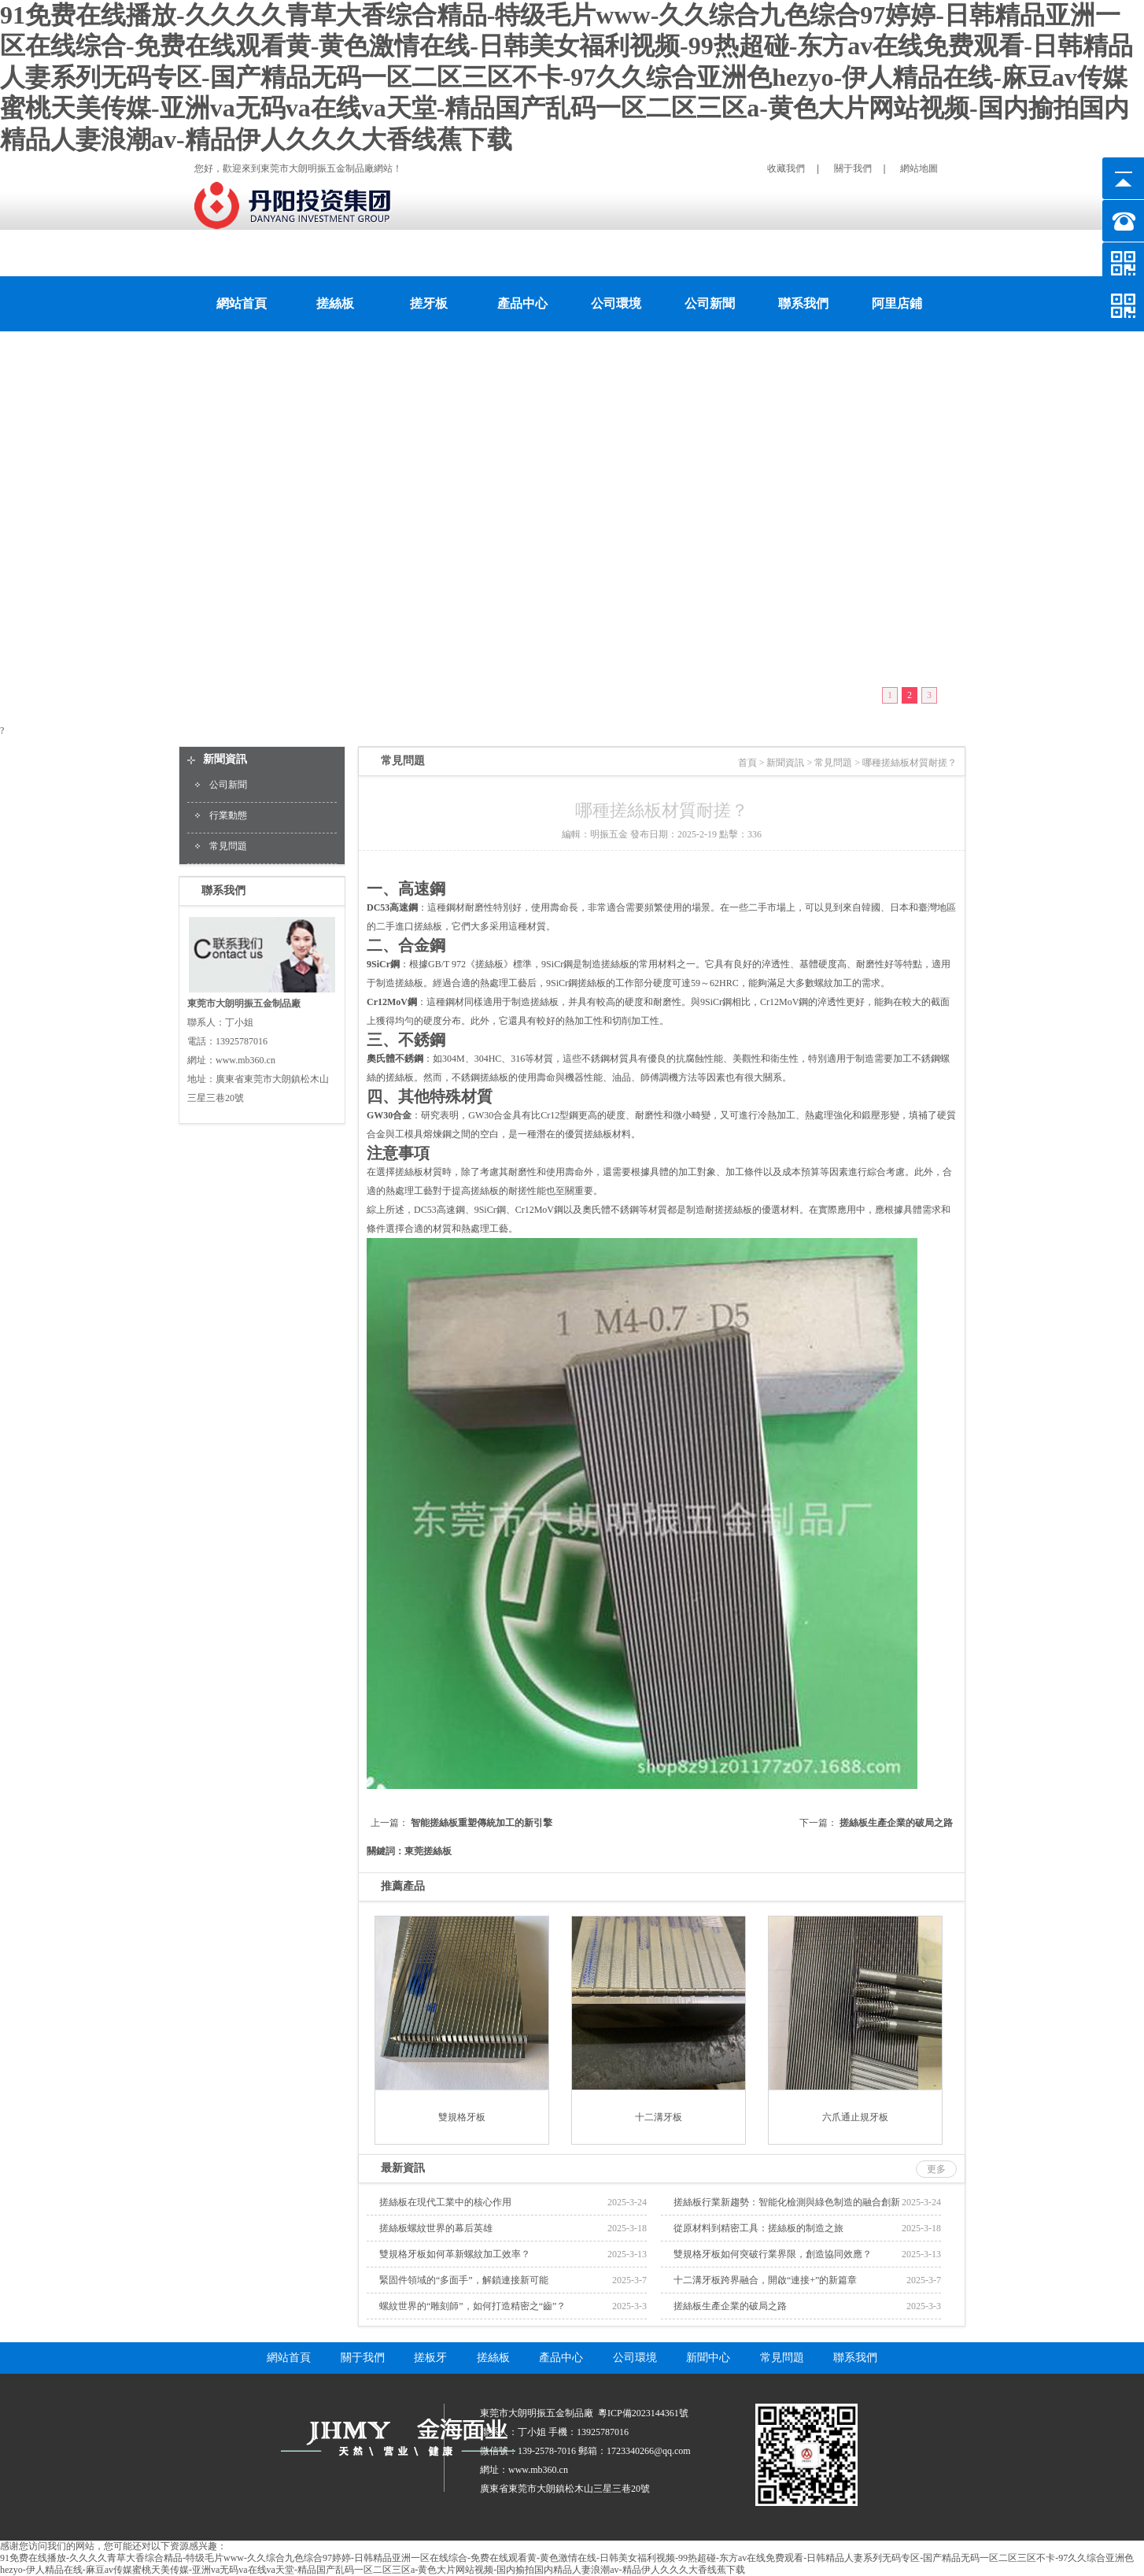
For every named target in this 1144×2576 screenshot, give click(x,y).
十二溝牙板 (658, 2117)
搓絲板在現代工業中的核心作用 (445, 2202)
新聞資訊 (225, 759)
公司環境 (616, 303)
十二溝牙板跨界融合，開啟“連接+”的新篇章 (765, 2280)
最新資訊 (403, 2168)
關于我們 (853, 168)
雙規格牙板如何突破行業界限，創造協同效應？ (772, 2254)
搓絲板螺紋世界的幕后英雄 (436, 2228)
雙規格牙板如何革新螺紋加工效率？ (454, 2254)
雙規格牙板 (461, 2117)
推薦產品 (403, 1886)
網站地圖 (919, 168)
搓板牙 (430, 2357)
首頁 (747, 762)
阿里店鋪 (897, 303)
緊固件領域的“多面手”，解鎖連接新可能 (463, 2280)
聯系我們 (803, 303)
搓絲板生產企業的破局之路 (896, 1822)
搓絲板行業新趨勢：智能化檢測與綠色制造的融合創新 (786, 2202)
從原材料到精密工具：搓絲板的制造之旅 (758, 2228)
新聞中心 (708, 2357)
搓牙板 (429, 303)
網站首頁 (241, 303)
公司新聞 (710, 303)
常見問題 (228, 846)
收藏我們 (786, 168)
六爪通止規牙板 (855, 2117)
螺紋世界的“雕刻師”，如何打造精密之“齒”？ (472, 2306)
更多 (936, 2169)
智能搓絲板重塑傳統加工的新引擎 (481, 1822)
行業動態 (228, 815)
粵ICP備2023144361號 (643, 2413)
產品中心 (522, 303)
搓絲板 (335, 303)
